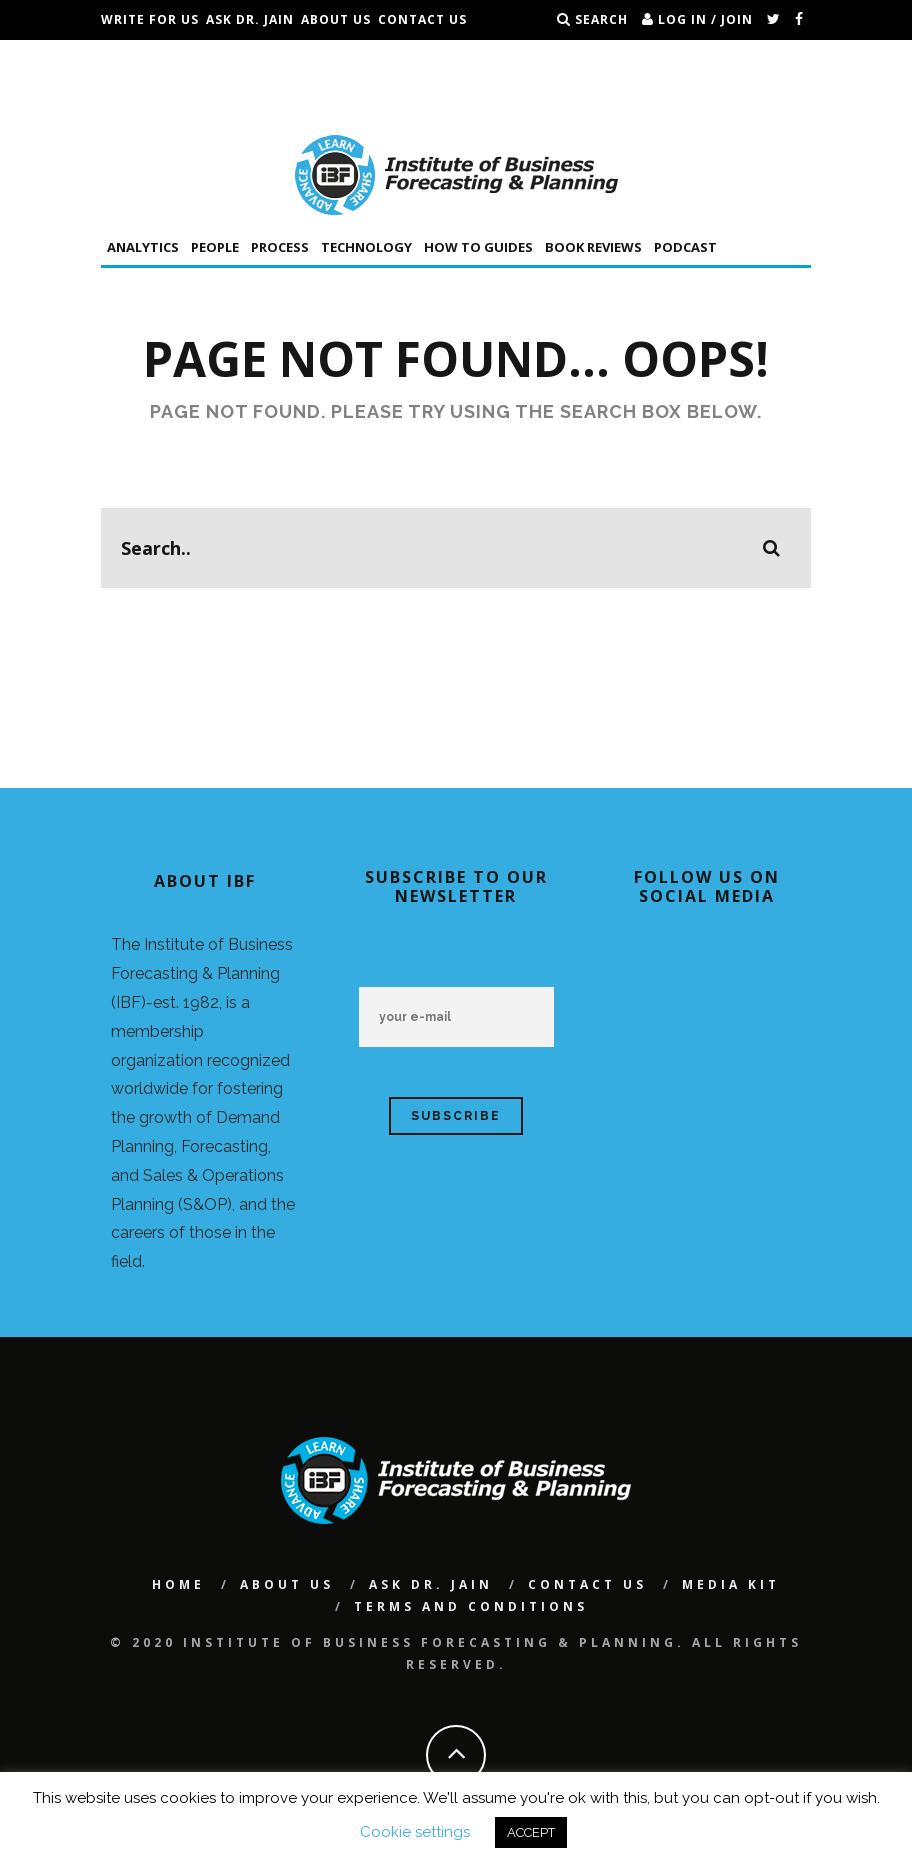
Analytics (143, 247)
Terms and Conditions (188, 99)
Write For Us (150, 19)
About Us (336, 19)
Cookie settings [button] (415, 1832)
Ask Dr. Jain (250, 19)
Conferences (243, 59)
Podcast (685, 247)
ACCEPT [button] (531, 1832)
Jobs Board (143, 59)
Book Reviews (593, 247)
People (215, 247)
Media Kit (731, 1584)
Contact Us (422, 19)
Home (178, 1584)
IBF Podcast (345, 59)
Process (280, 247)
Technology (366, 247)
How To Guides (478, 247)
